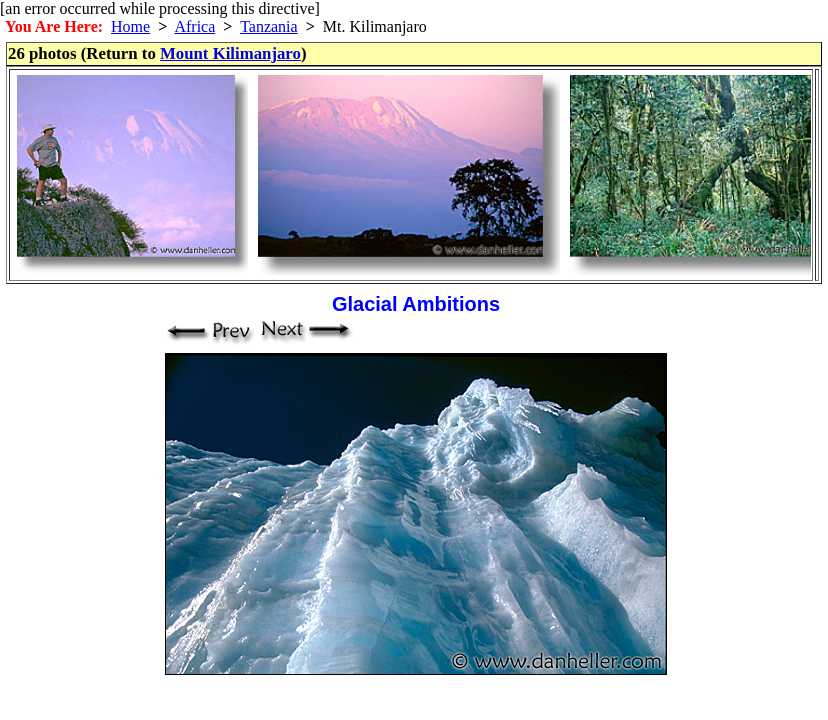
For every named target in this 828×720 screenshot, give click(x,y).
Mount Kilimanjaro (230, 53)
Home (130, 26)
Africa (194, 26)
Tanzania (269, 26)
